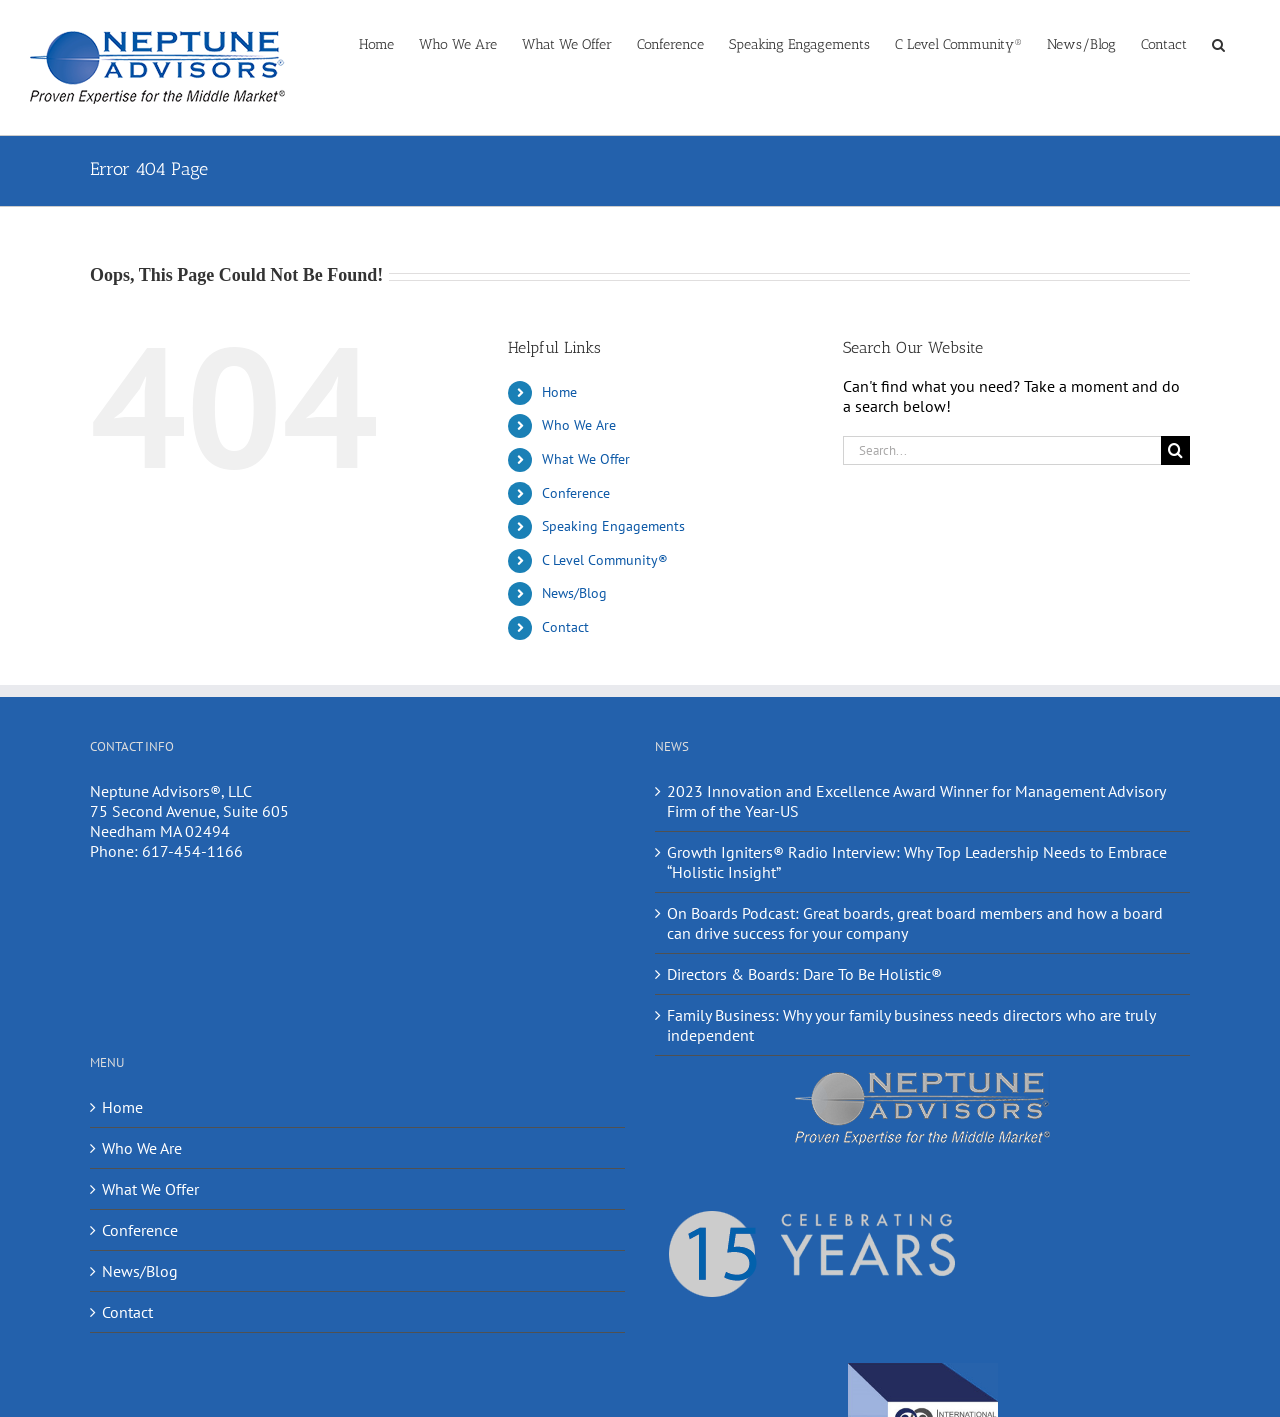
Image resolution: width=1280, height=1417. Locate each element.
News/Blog (574, 593)
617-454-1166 (192, 851)
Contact (565, 627)
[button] (1218, 43)
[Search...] (1002, 450)
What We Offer (586, 459)
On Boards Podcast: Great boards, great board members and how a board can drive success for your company (915, 923)
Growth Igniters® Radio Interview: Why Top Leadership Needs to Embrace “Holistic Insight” (917, 862)
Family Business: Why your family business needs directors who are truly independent (911, 1025)
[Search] (1175, 450)
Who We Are (579, 425)
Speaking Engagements (613, 526)
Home (559, 392)
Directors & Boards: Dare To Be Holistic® (804, 974)
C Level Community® (605, 560)
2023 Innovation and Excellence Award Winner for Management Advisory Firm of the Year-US (916, 801)
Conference (576, 493)
